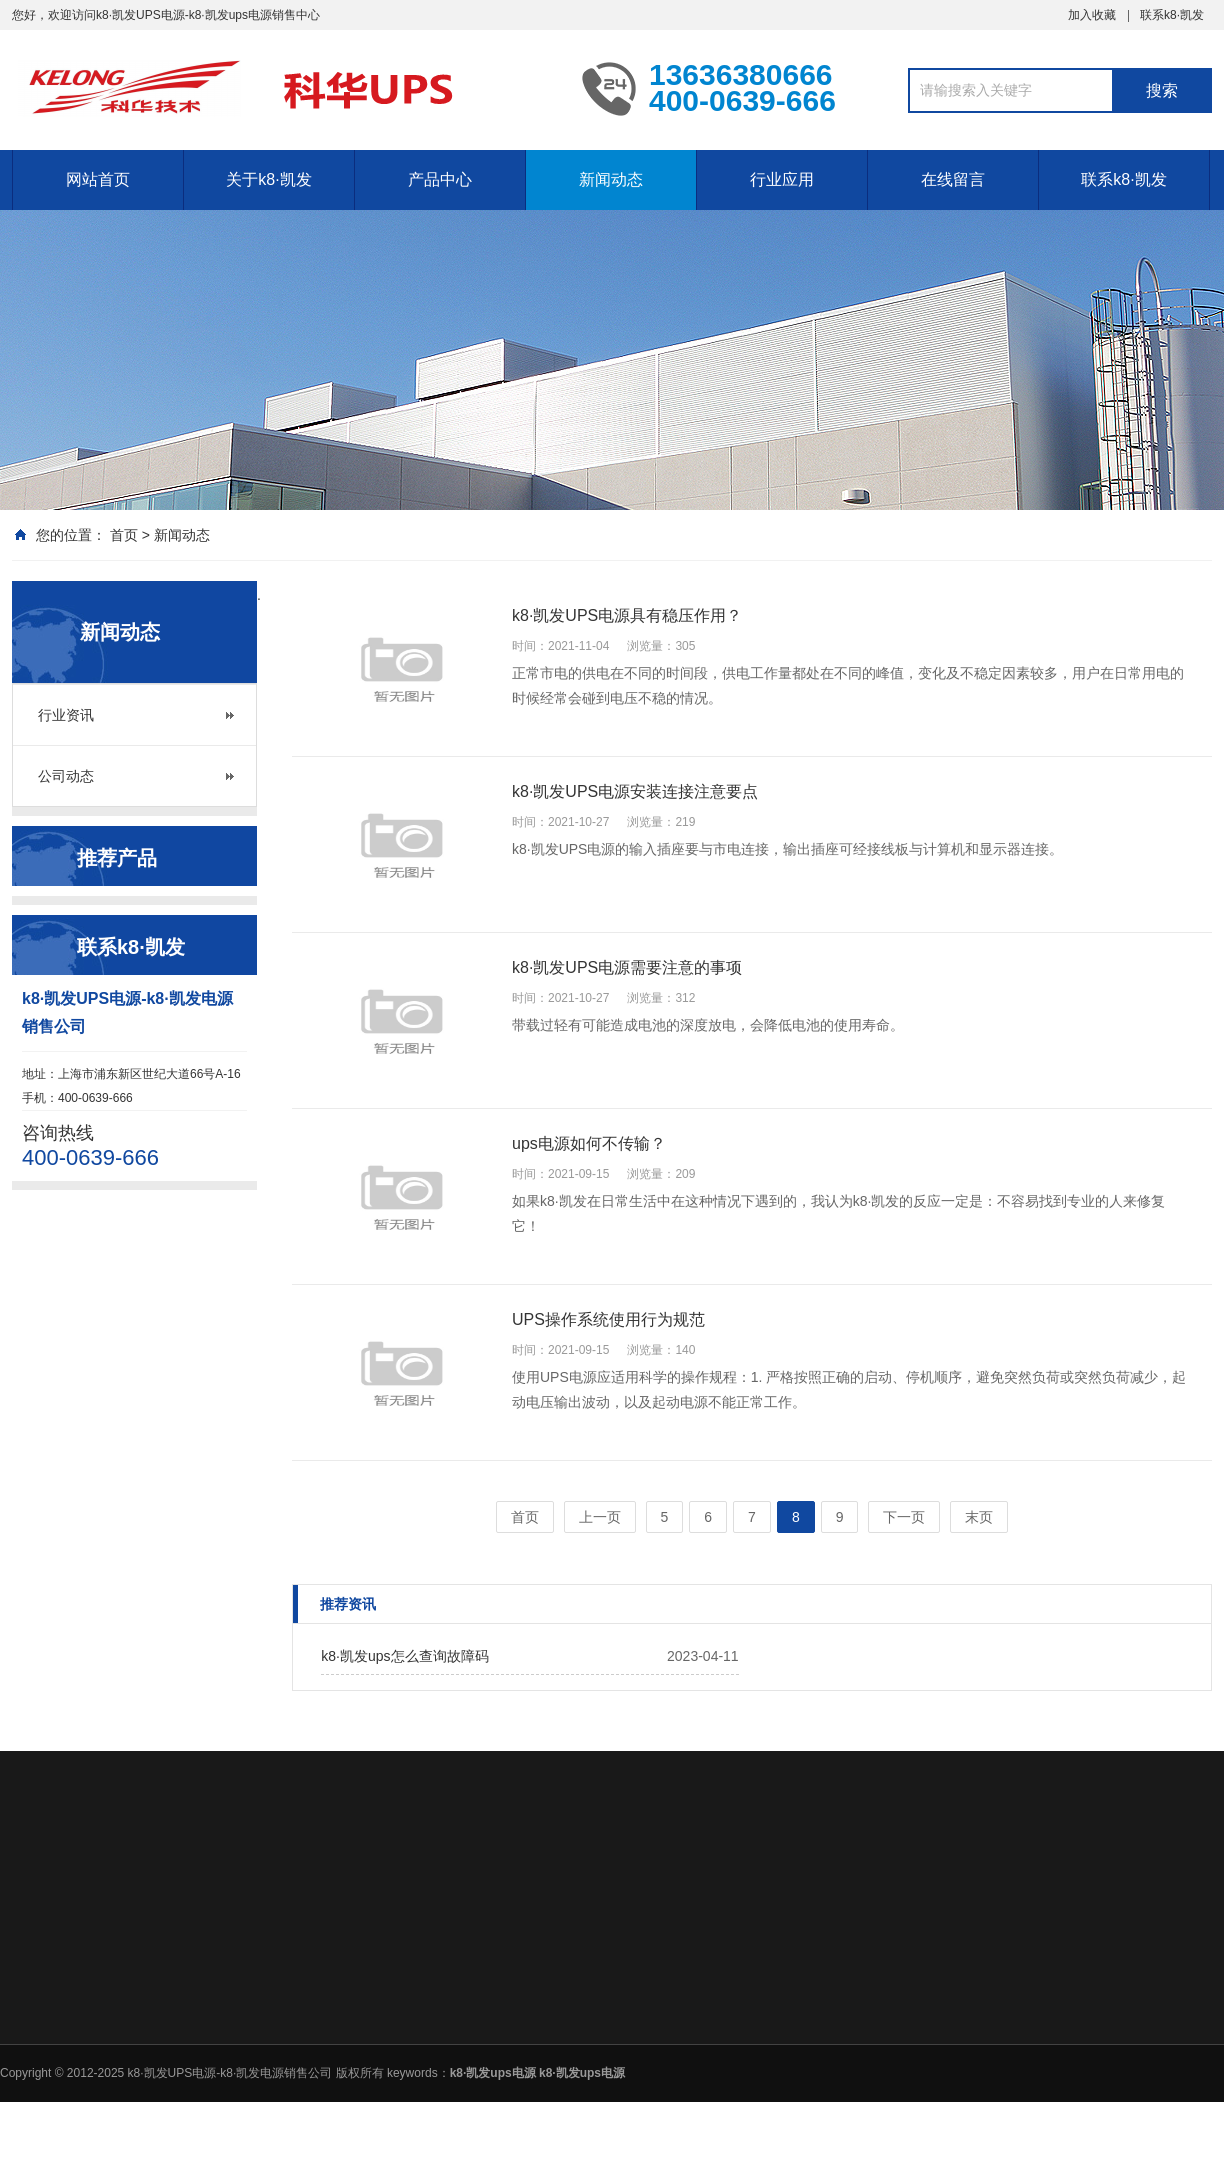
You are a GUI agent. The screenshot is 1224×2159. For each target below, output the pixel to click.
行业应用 (782, 179)
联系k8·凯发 (1172, 15)
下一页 (904, 1517)
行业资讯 (66, 715)
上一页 (600, 1517)
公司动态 (66, 776)
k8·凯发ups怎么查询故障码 (404, 1656)
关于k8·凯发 (268, 179)
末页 (979, 1517)
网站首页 (98, 179)
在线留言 (953, 179)
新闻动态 (611, 179)
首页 (124, 535)
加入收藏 (1092, 15)
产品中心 (440, 179)
